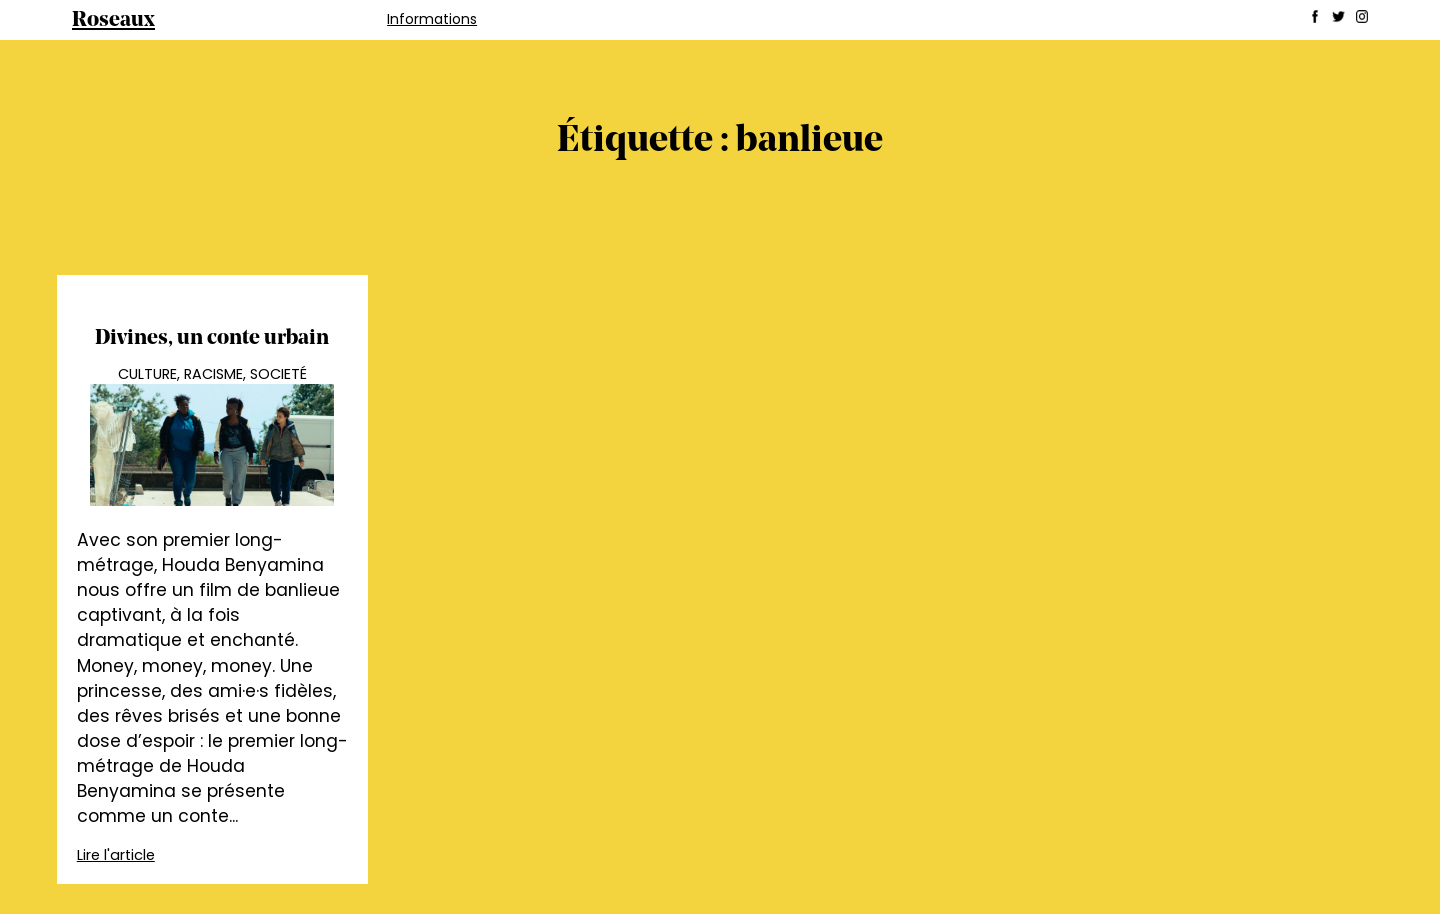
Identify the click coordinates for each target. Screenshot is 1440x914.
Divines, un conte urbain (212, 338)
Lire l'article (116, 855)
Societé (278, 374)
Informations (432, 19)
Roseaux (113, 20)
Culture (147, 374)
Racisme (213, 374)
